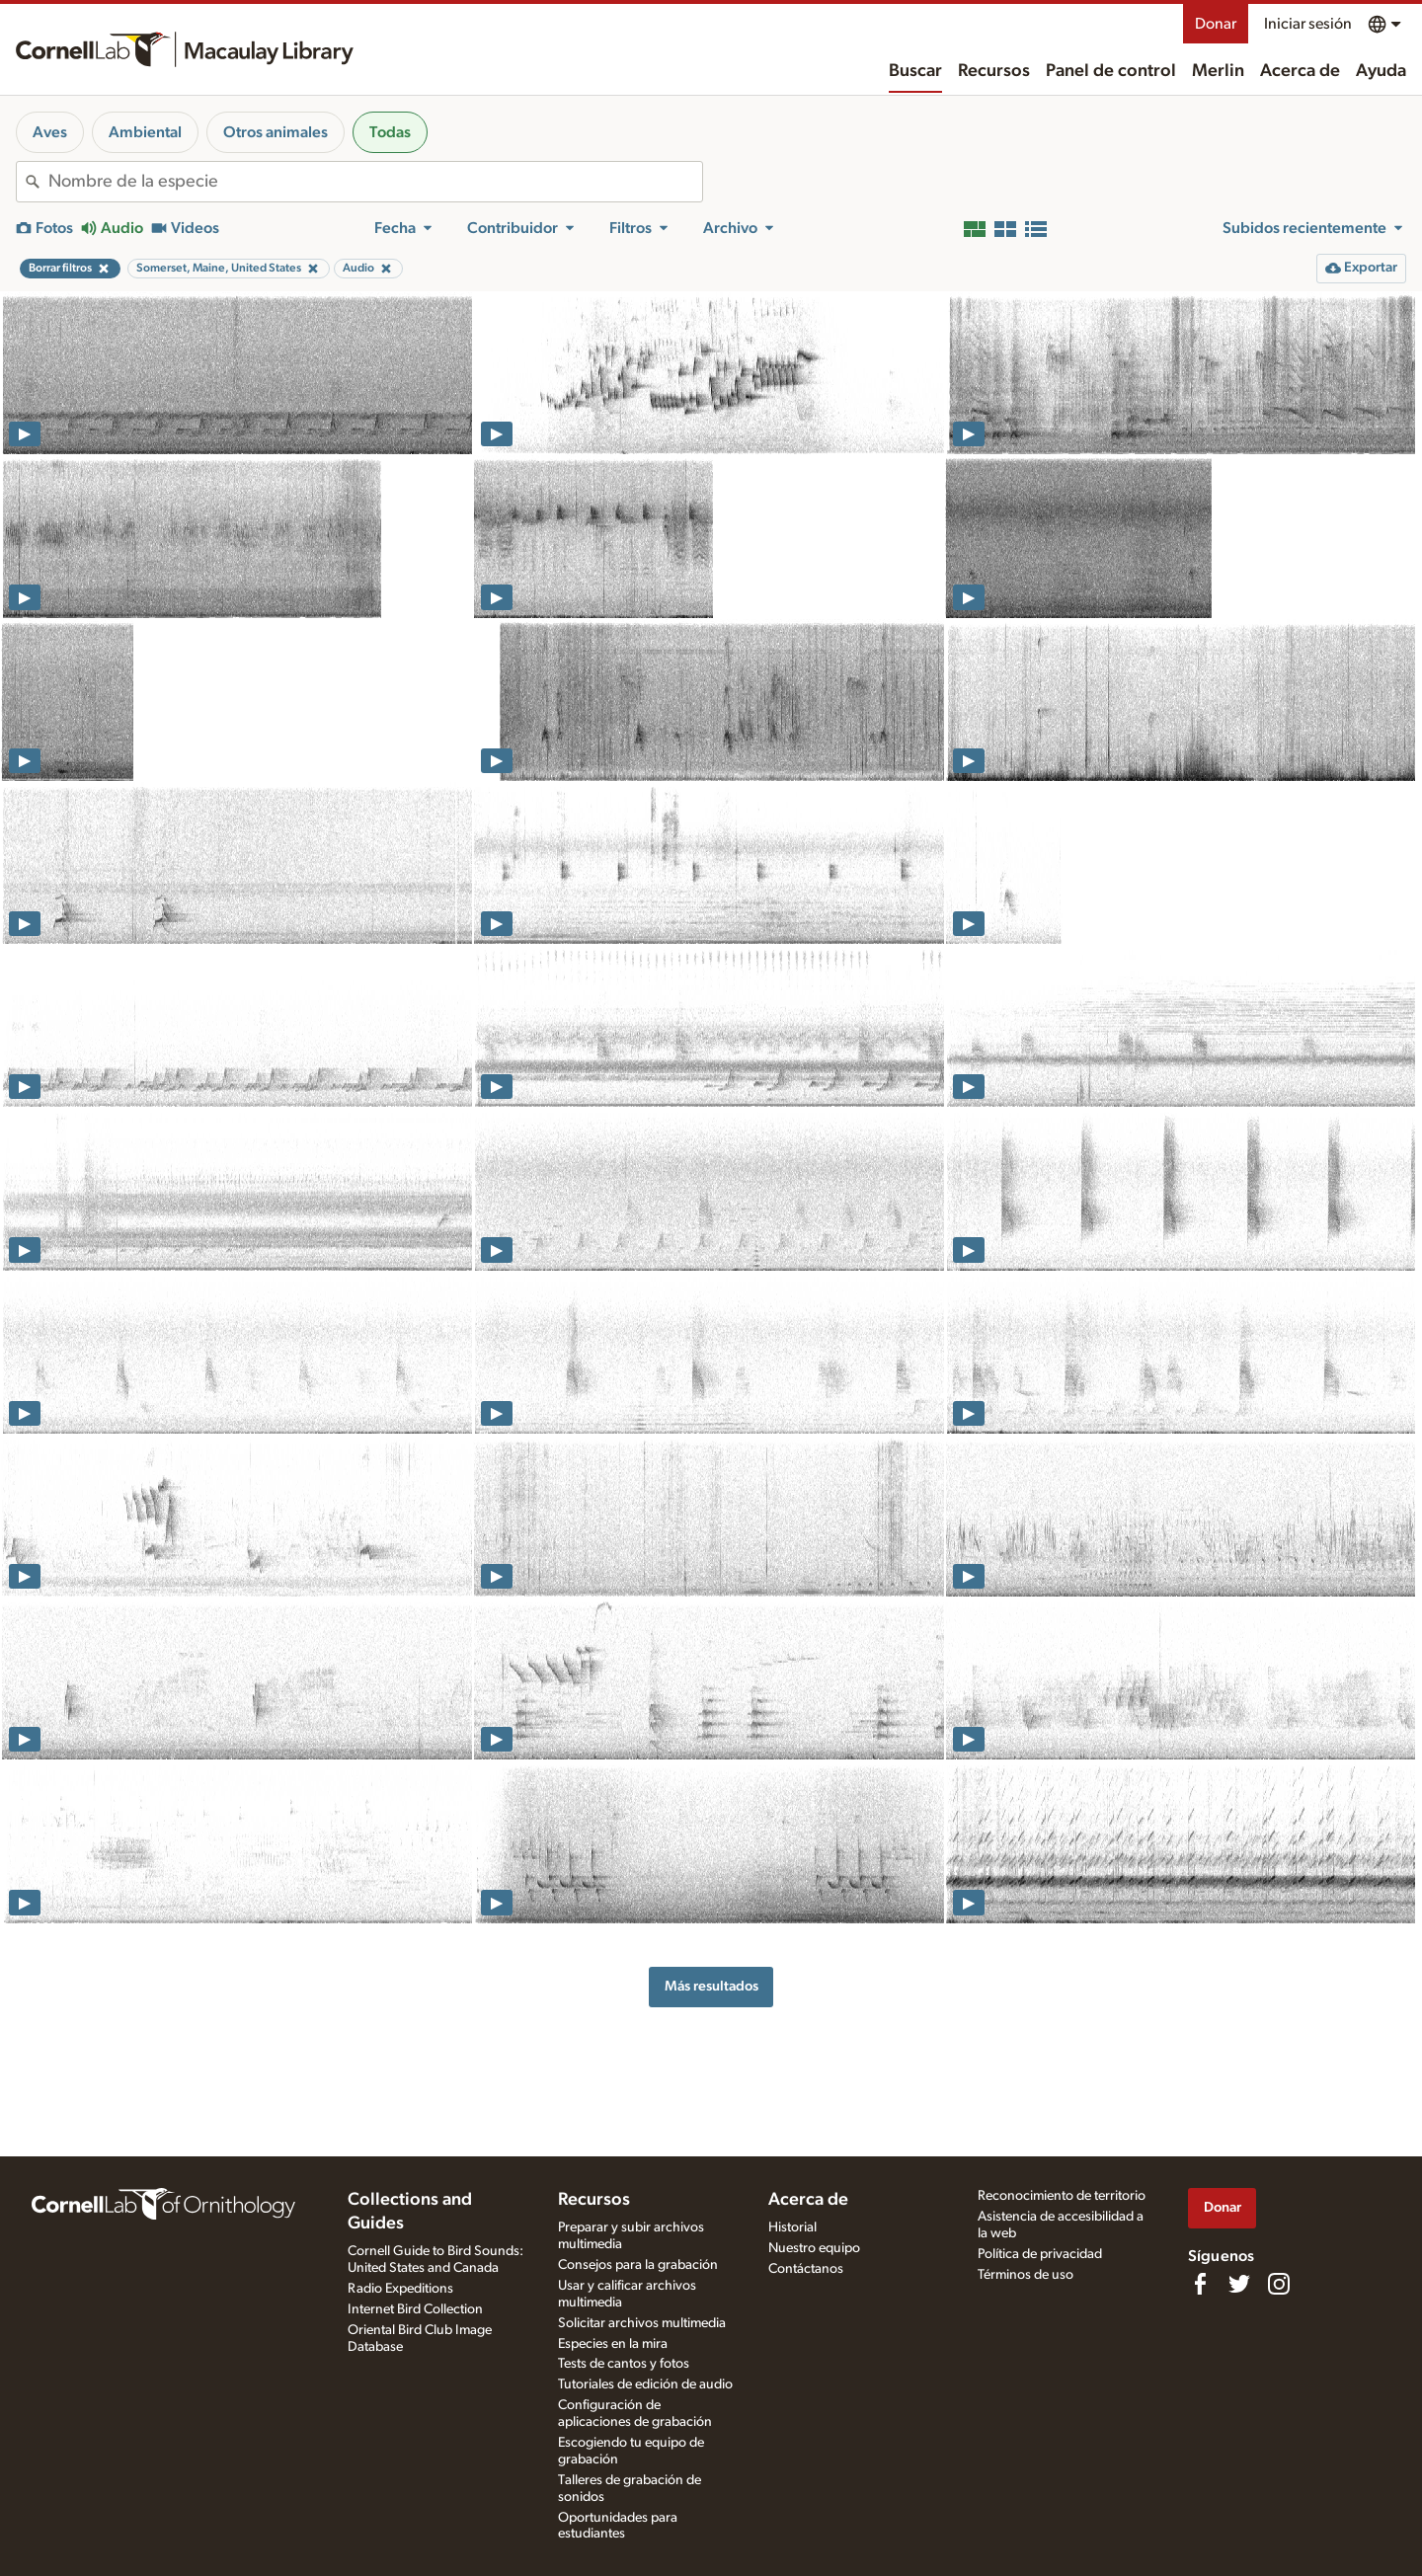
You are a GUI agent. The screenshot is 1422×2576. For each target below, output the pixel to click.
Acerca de (1300, 71)
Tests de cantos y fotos (623, 2364)
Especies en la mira (613, 2344)
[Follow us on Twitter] (1239, 2284)
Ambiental (145, 132)
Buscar (915, 71)
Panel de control (1111, 71)
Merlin (1218, 71)
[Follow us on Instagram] (1279, 2284)
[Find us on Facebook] (1200, 2284)
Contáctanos (805, 2269)
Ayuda (1381, 71)
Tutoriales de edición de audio (645, 2384)
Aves (50, 132)
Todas (390, 132)
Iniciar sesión (1308, 24)
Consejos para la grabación (638, 2265)
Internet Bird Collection (415, 2309)
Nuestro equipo (814, 2248)
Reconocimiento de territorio (1062, 2196)
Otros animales (275, 132)
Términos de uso (1025, 2275)
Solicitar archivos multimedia (642, 2323)
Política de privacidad (1040, 2254)
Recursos (994, 71)
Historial (792, 2227)
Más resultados (711, 1986)
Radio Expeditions (400, 2289)
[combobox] (375, 181)
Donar (1215, 24)
